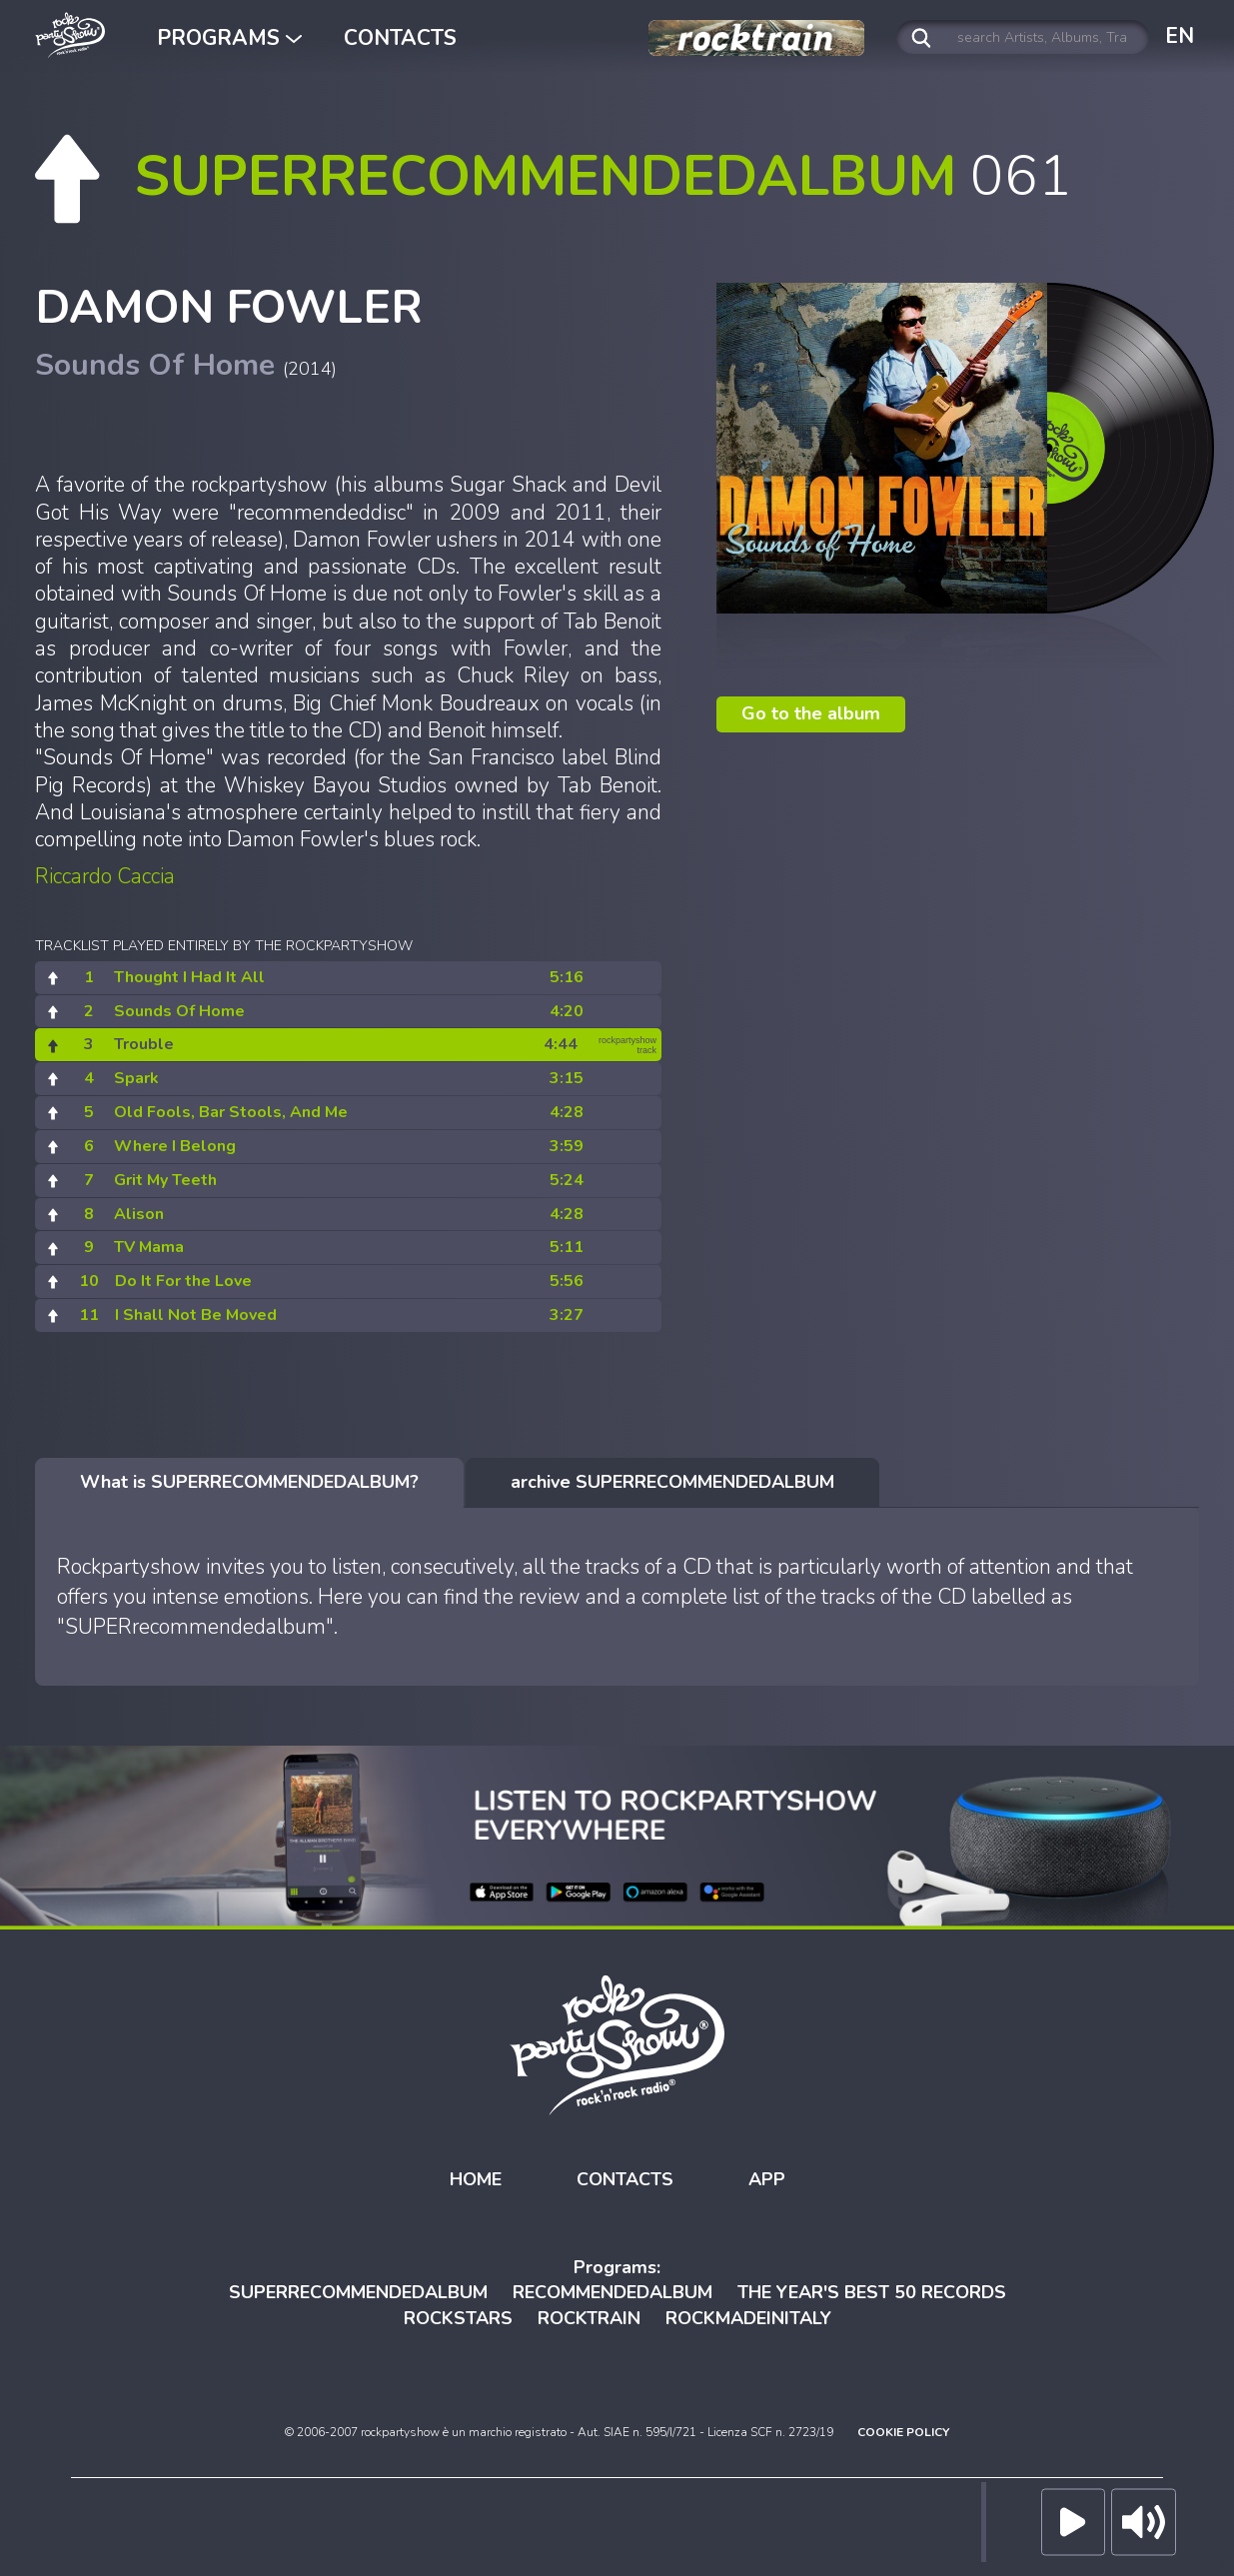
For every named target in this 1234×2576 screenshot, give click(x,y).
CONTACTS (400, 38)
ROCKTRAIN (589, 2318)
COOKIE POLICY (903, 2432)
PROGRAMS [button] (229, 38)
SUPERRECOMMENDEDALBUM (358, 2292)
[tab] (249, 1483)
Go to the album (810, 713)
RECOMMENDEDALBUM (612, 2292)
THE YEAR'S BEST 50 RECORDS (871, 2292)
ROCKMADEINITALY (748, 2318)
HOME (476, 2179)
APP (766, 2179)
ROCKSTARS (458, 2318)
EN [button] (1179, 36)
